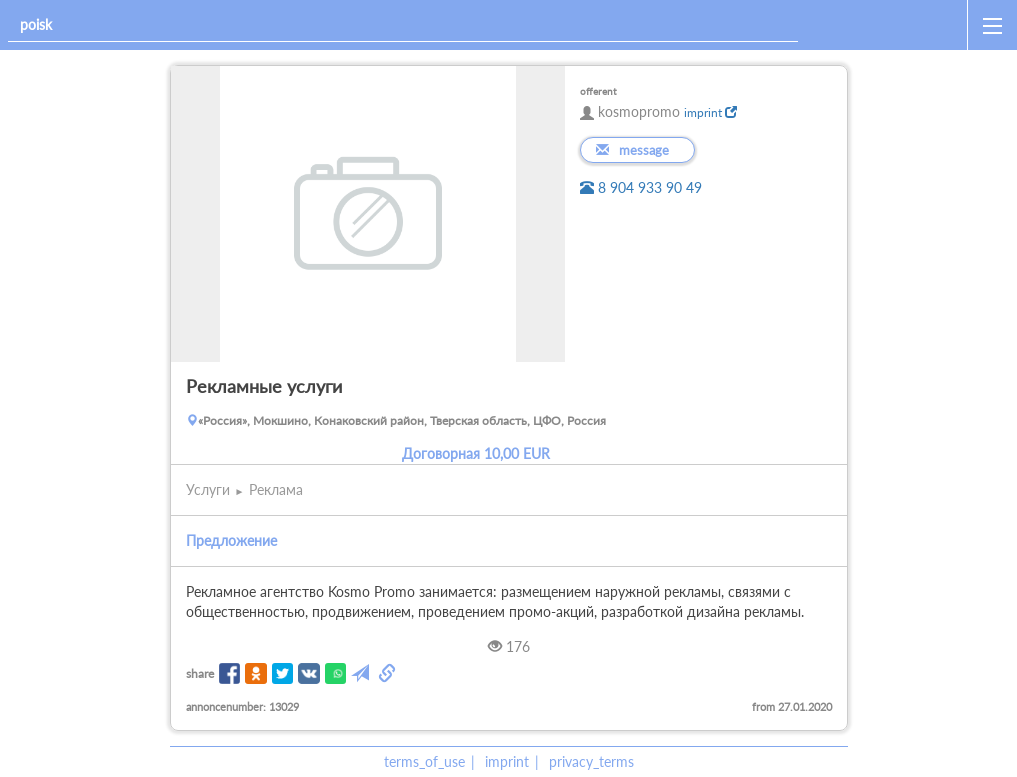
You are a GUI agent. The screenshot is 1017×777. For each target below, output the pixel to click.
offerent (598, 91)
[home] (886, 25)
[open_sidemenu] (992, 25)
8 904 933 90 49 (641, 187)
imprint (710, 112)
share (200, 673)
